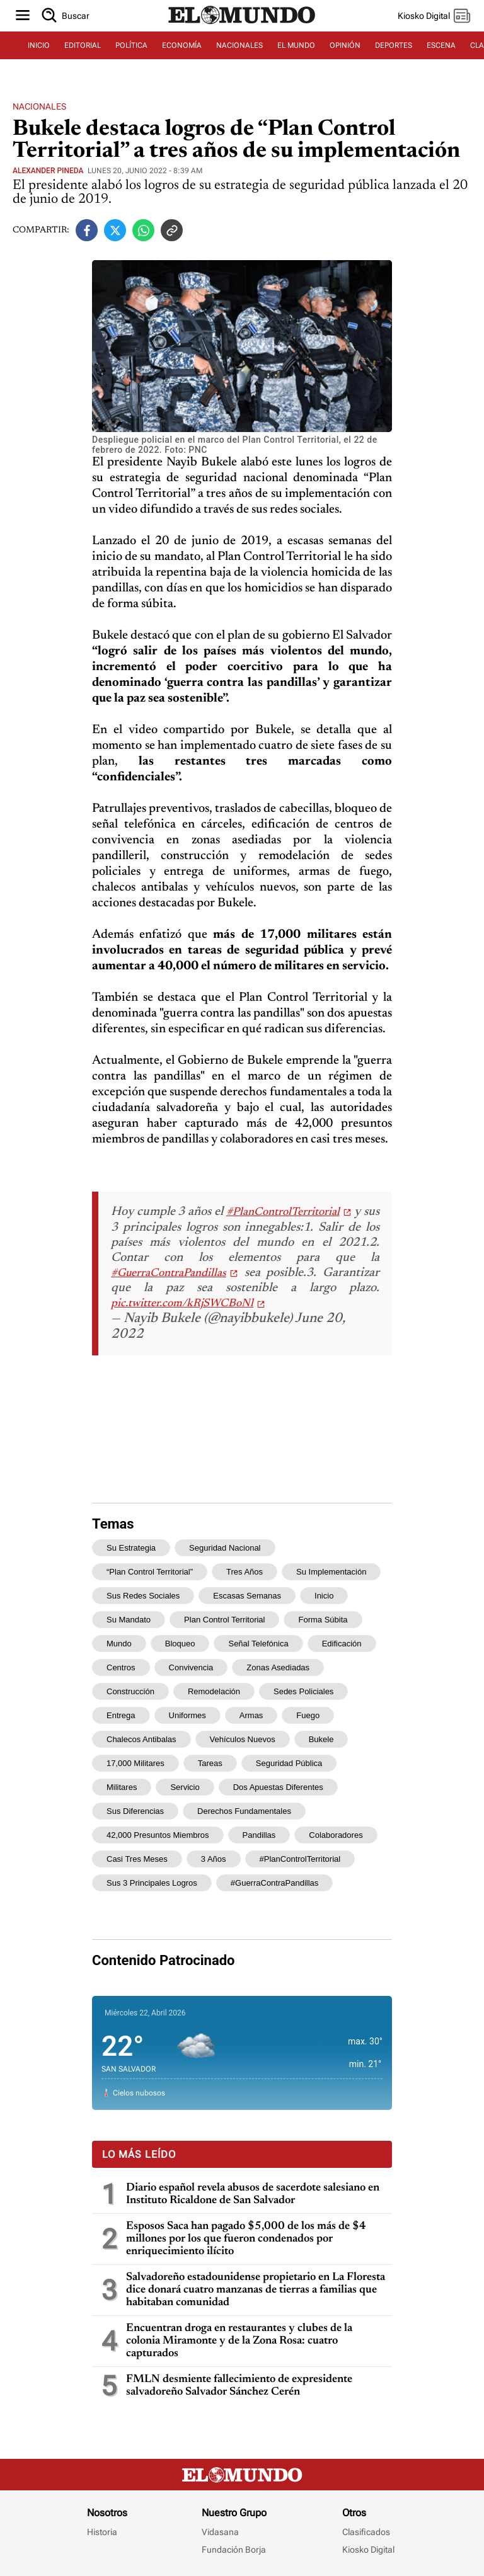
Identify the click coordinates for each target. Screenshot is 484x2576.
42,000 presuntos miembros (158, 1835)
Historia (102, 2532)
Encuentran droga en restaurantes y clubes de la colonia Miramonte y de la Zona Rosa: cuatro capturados (239, 2341)
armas (251, 1715)
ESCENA (441, 45)
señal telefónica (258, 1643)
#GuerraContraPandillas (168, 1273)
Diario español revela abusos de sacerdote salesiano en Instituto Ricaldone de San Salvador (252, 2194)
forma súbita (322, 1619)
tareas (210, 1763)
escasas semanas (247, 1595)
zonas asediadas (277, 1667)
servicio (184, 1787)
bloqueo (180, 1643)
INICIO (39, 45)
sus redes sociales (143, 1595)
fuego (308, 1715)
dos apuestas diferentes (278, 1787)
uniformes (187, 1715)
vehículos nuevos (242, 1739)
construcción (130, 1691)
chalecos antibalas (141, 1739)
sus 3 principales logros (152, 1883)
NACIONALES (239, 45)
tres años (244, 1571)
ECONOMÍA (182, 45)
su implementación (331, 1571)
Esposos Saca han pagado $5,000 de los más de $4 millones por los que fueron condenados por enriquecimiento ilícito (246, 2239)
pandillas (259, 1835)
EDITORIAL (82, 45)
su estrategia (131, 1548)
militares (122, 1787)
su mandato (129, 1619)
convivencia (191, 1667)
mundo (119, 1643)
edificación (342, 1643)
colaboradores (335, 1835)
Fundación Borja (234, 2550)
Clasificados (366, 2532)
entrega (121, 1715)
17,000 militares (135, 1763)
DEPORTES (393, 45)
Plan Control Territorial (224, 1619)
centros (121, 1667)
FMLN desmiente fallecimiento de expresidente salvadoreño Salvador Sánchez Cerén (239, 2386)
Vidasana (220, 2532)
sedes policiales (303, 1691)
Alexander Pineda (48, 170)
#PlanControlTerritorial (283, 1212)
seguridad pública (289, 1763)
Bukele (321, 1739)
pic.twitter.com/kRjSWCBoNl (182, 1303)
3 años (213, 1859)
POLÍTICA (131, 45)
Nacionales (39, 106)
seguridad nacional (224, 1548)
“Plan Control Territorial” (150, 1571)
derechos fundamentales (244, 1811)
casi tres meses (137, 1859)
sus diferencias (135, 1811)
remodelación (214, 1691)
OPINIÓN (345, 45)
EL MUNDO (296, 45)
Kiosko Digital (368, 2550)
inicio (323, 1595)
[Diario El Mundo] (242, 24)
